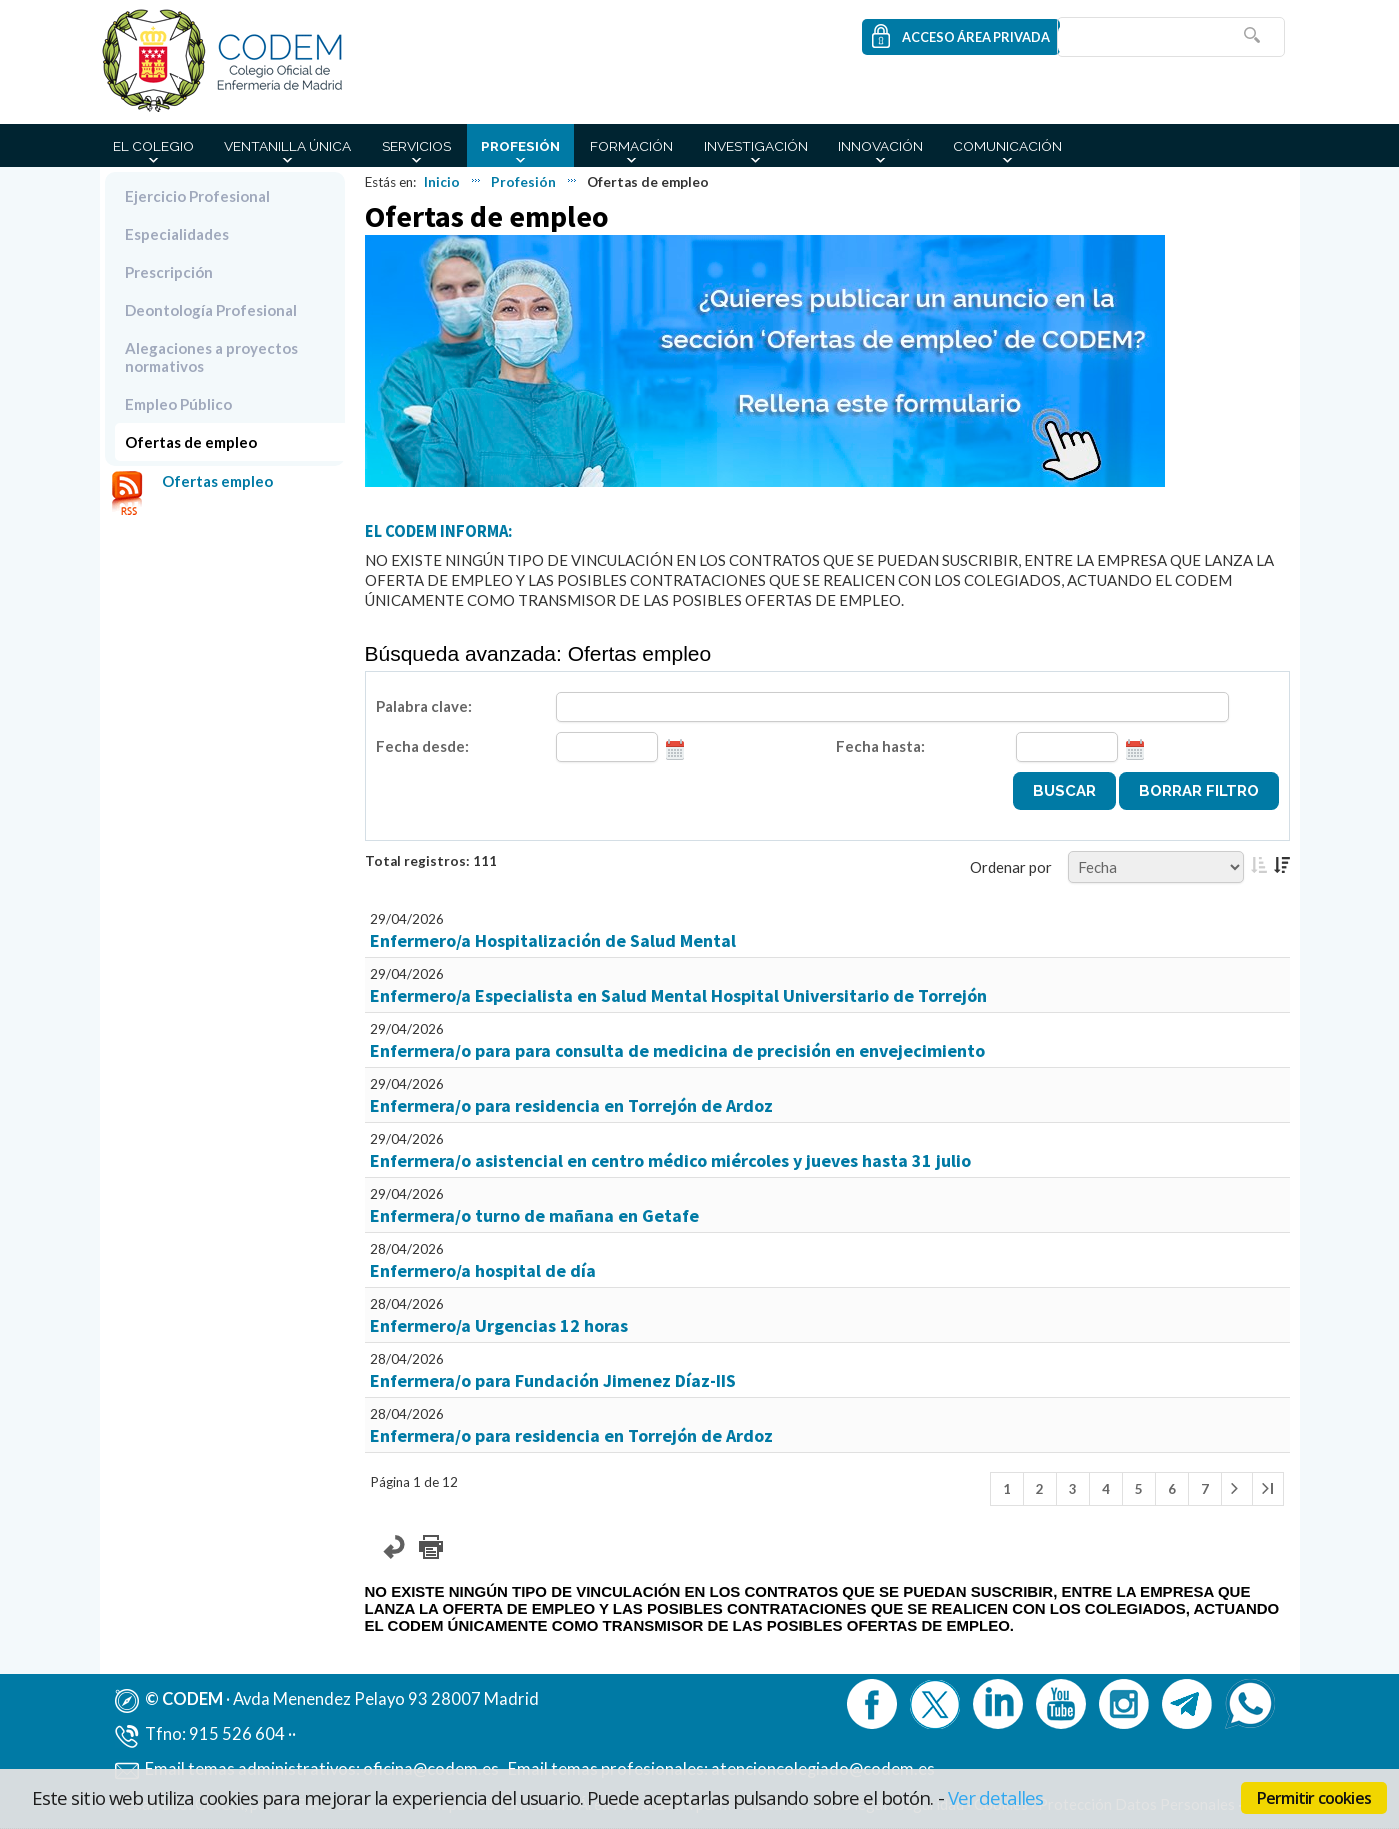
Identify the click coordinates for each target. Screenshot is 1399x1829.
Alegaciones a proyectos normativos (211, 357)
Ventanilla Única (287, 146)
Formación (631, 146)
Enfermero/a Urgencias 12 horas (499, 1325)
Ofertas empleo (217, 481)
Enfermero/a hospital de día (483, 1270)
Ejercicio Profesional (197, 196)
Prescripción (169, 272)
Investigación (756, 146)
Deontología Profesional (211, 310)
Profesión (520, 146)
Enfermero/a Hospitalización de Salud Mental (553, 940)
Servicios (416, 146)
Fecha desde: (422, 746)
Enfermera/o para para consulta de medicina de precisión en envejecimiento (677, 1050)
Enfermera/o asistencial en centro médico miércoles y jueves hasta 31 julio (670, 1160)
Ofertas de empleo (191, 442)
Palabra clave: (424, 706)
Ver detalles (996, 1797)
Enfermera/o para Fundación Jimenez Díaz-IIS (553, 1380)
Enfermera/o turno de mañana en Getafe (534, 1215)
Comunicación (1007, 146)
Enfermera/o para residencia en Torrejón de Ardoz (571, 1105)
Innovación (880, 146)
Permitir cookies (1314, 1798)
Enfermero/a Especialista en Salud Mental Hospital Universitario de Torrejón (678, 995)
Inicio (442, 182)
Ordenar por (1011, 867)
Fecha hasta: (880, 746)
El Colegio (153, 146)
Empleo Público (178, 404)
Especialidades (177, 234)
